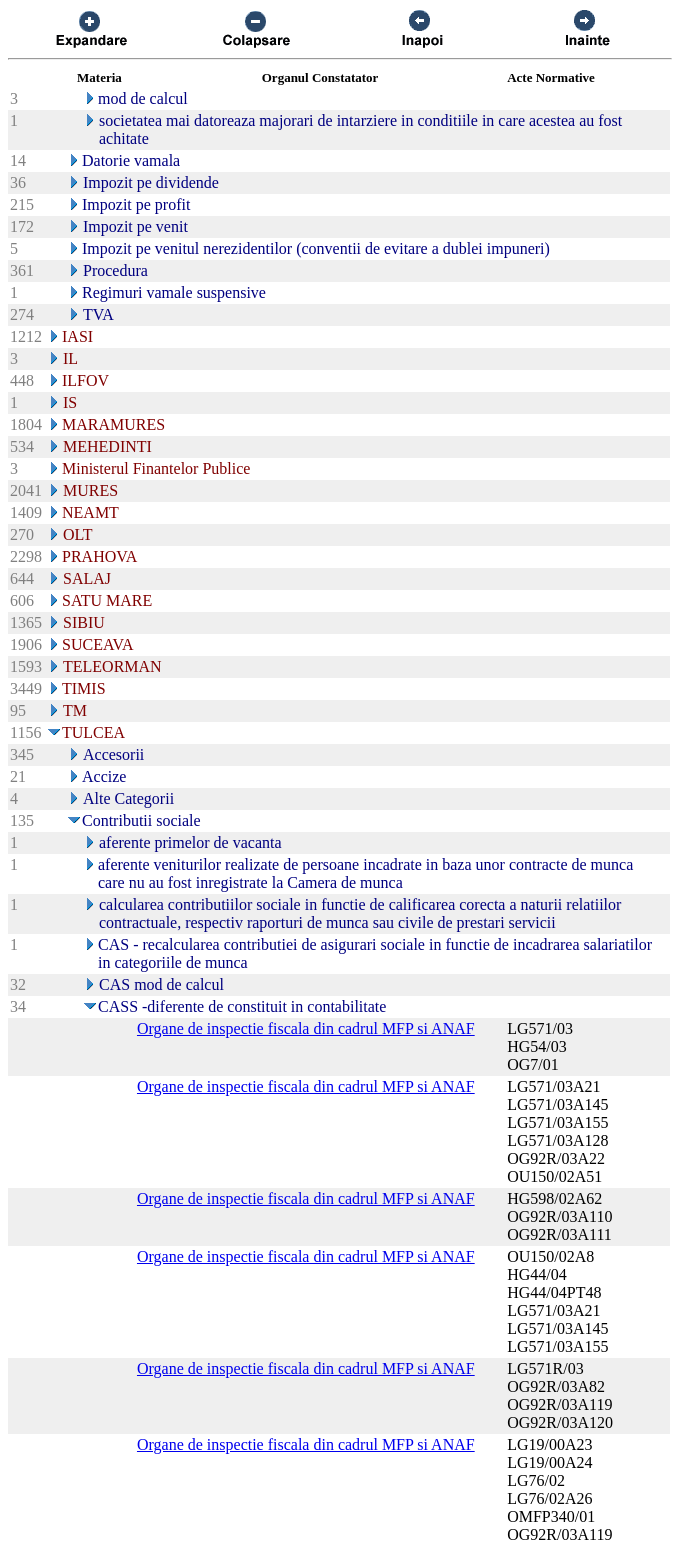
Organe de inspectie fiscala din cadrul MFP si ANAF (306, 1028)
